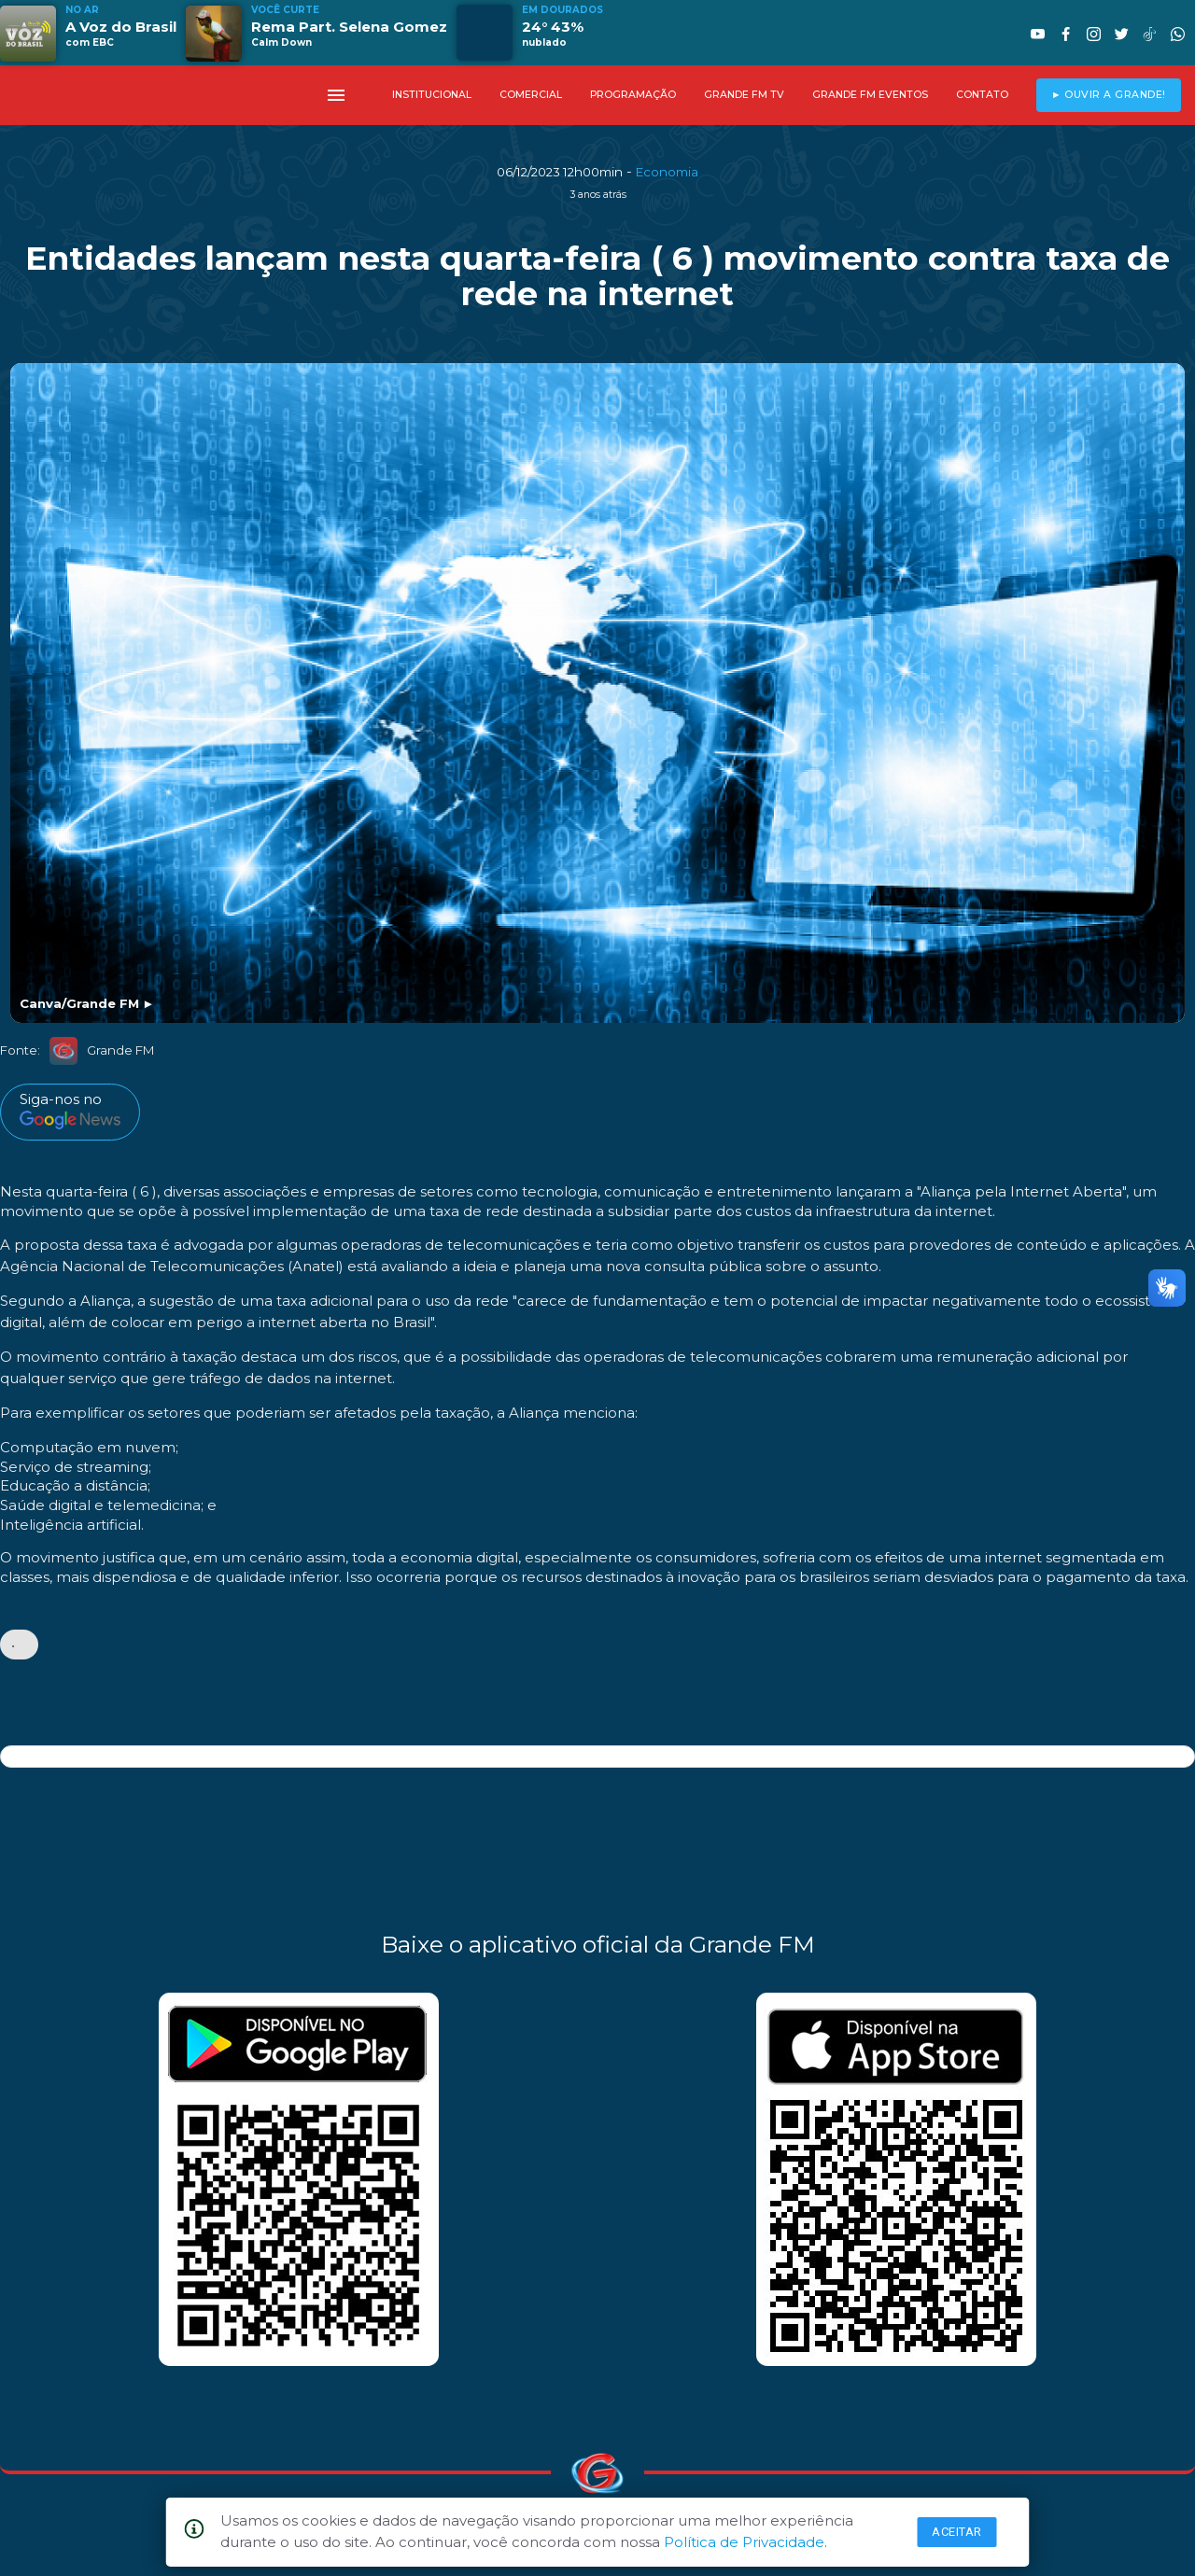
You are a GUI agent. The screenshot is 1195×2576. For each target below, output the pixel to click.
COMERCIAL (530, 95)
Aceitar (957, 2532)
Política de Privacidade (744, 2542)
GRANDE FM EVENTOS (870, 95)
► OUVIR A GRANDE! (1108, 95)
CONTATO (982, 95)
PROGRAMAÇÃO (633, 95)
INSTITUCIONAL (431, 95)
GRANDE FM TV (744, 95)
